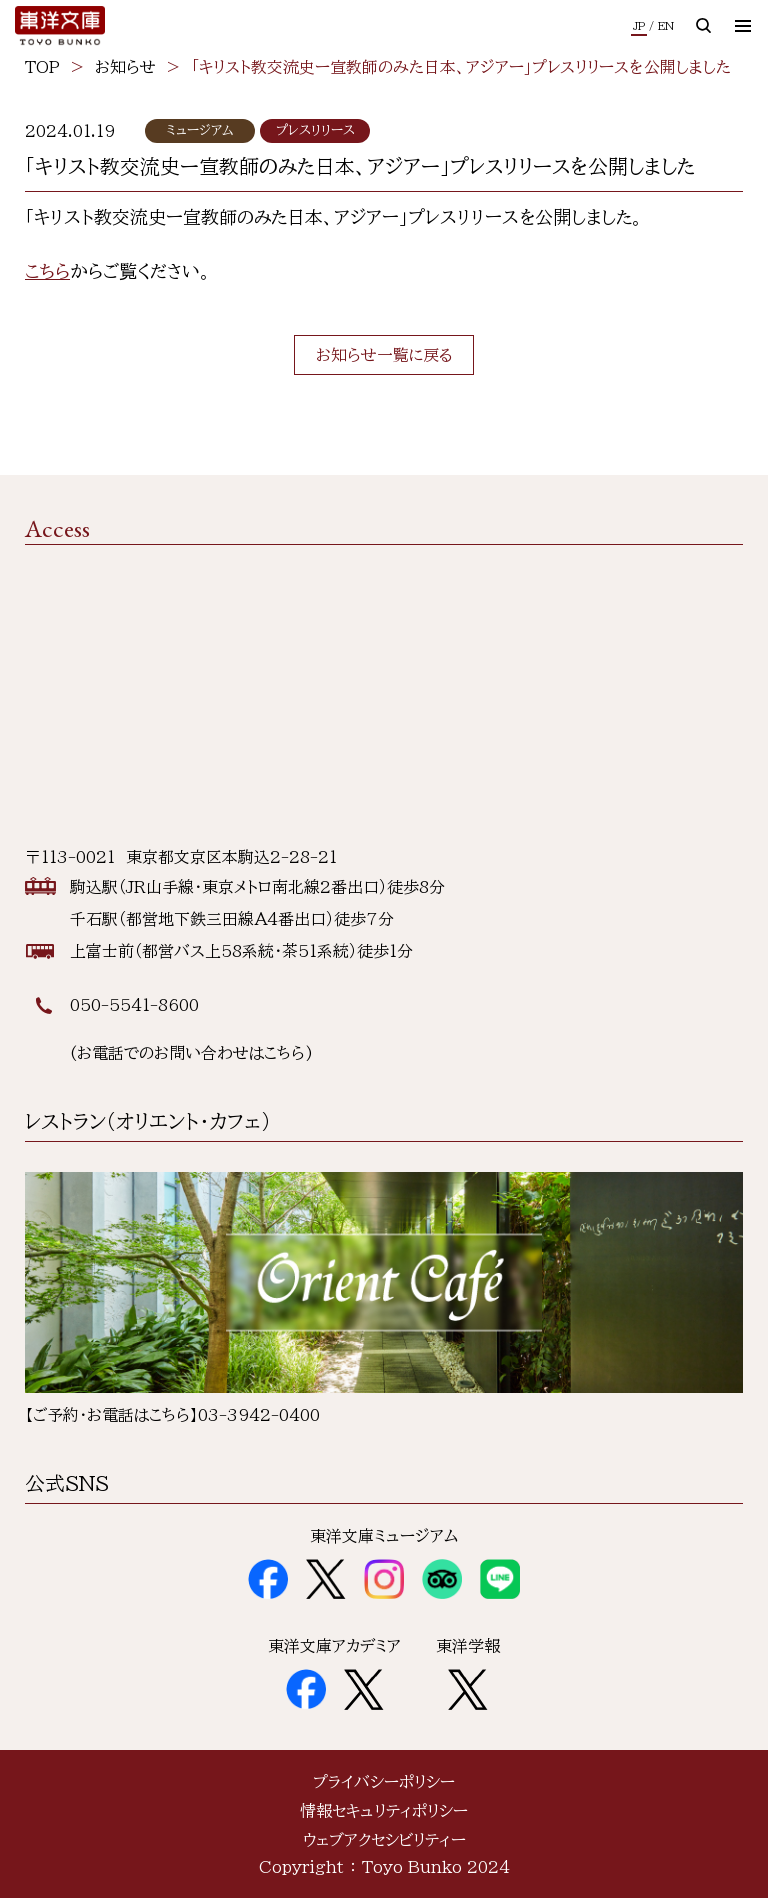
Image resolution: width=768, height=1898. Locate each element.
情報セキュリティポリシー (384, 1811)
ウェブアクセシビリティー (384, 1840)
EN (666, 25)
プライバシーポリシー (384, 1782)
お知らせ (125, 67)
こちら (47, 271)
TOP (42, 67)
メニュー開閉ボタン (751, 25)
